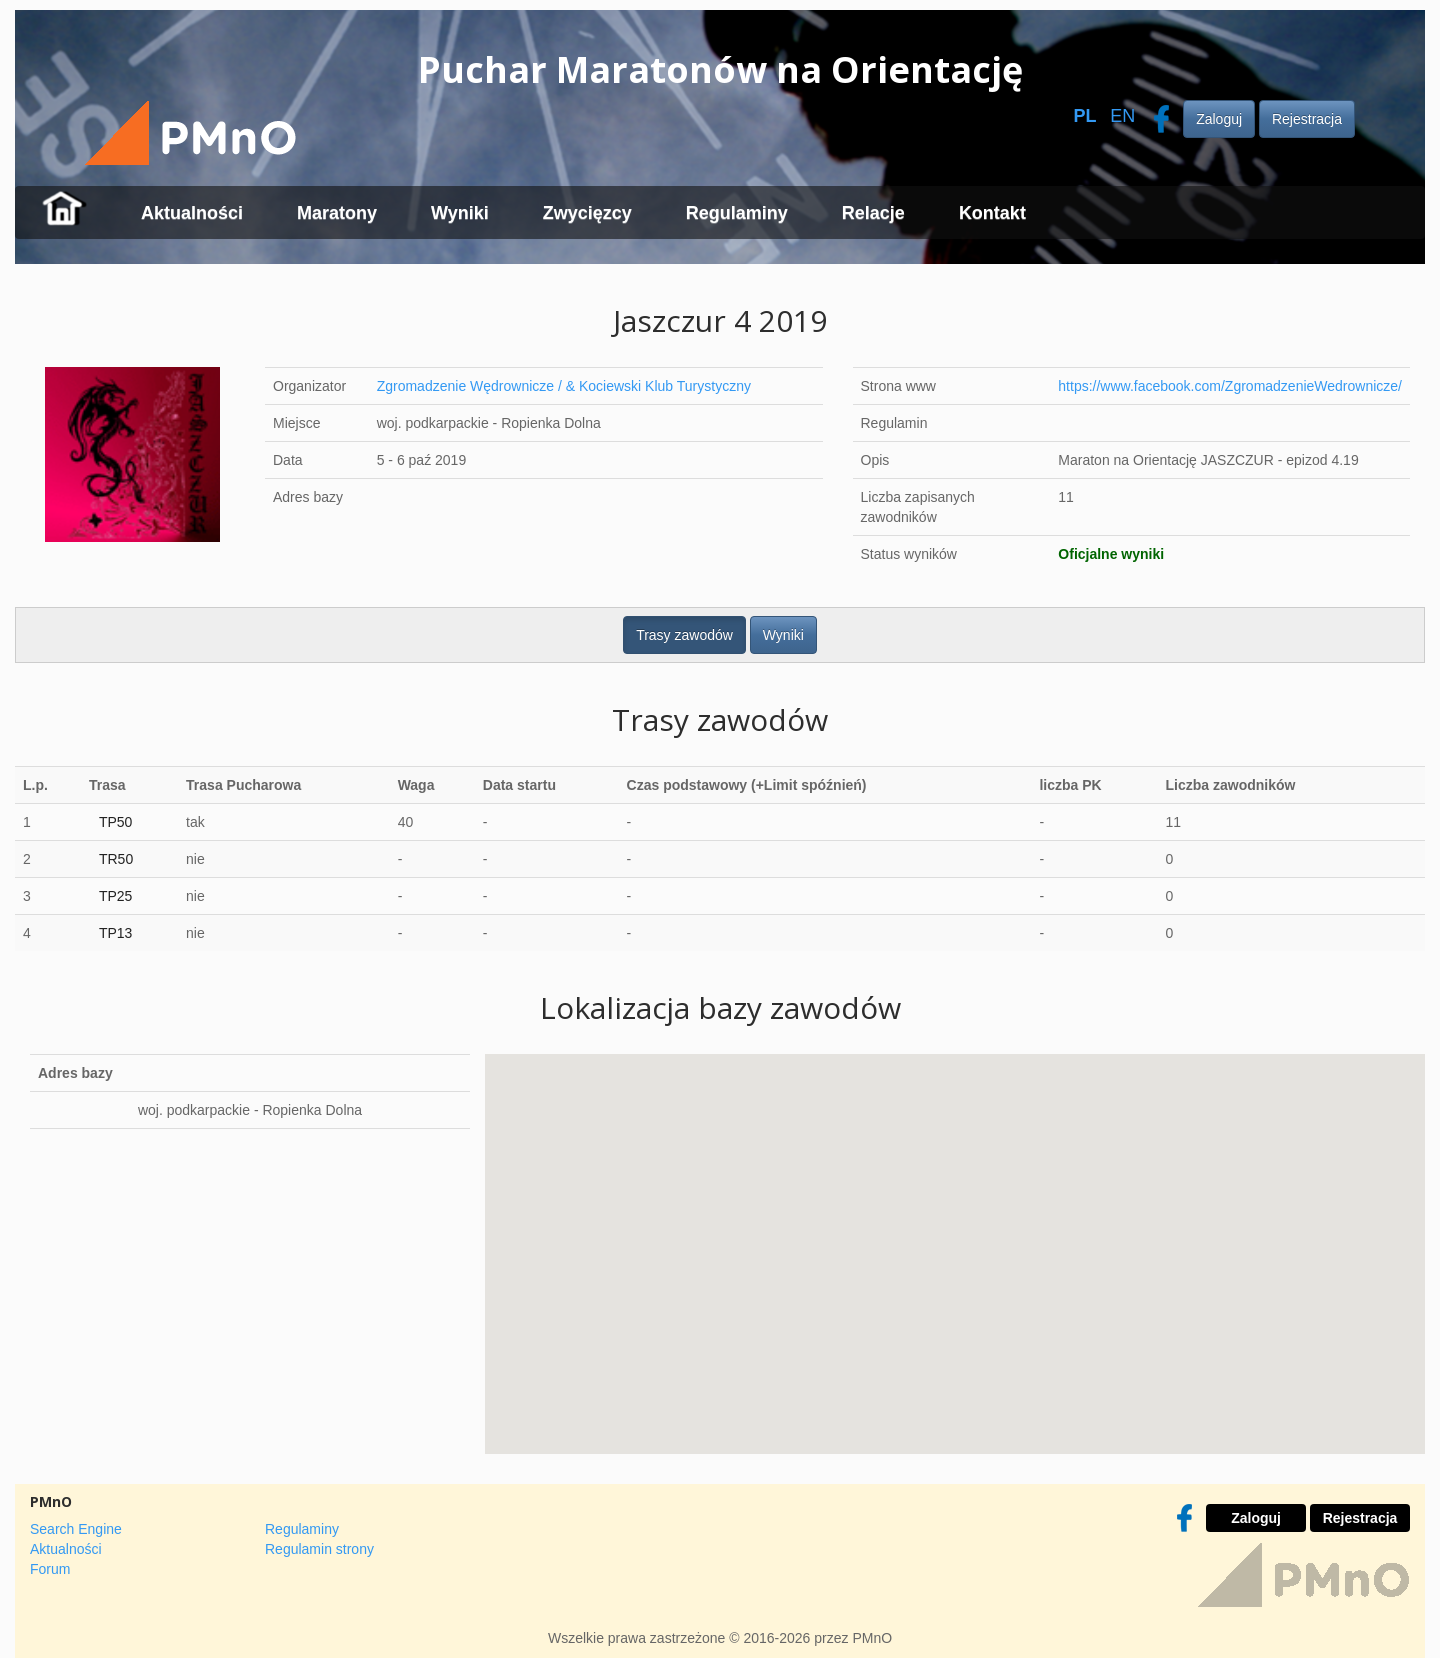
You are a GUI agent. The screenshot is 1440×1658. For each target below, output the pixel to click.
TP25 (115, 896)
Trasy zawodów (684, 635)
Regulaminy (737, 213)
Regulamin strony (319, 1549)
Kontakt (992, 213)
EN (1122, 116)
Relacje (873, 213)
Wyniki (460, 213)
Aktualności (192, 213)
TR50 (116, 859)
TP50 (115, 822)
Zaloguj (1219, 119)
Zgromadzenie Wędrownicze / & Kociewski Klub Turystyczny (564, 386)
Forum (50, 1569)
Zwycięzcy (587, 213)
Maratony (337, 213)
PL (1084, 116)
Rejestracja (1307, 119)
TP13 (115, 933)
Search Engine (76, 1529)
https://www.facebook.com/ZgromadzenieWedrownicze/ (1230, 386)
